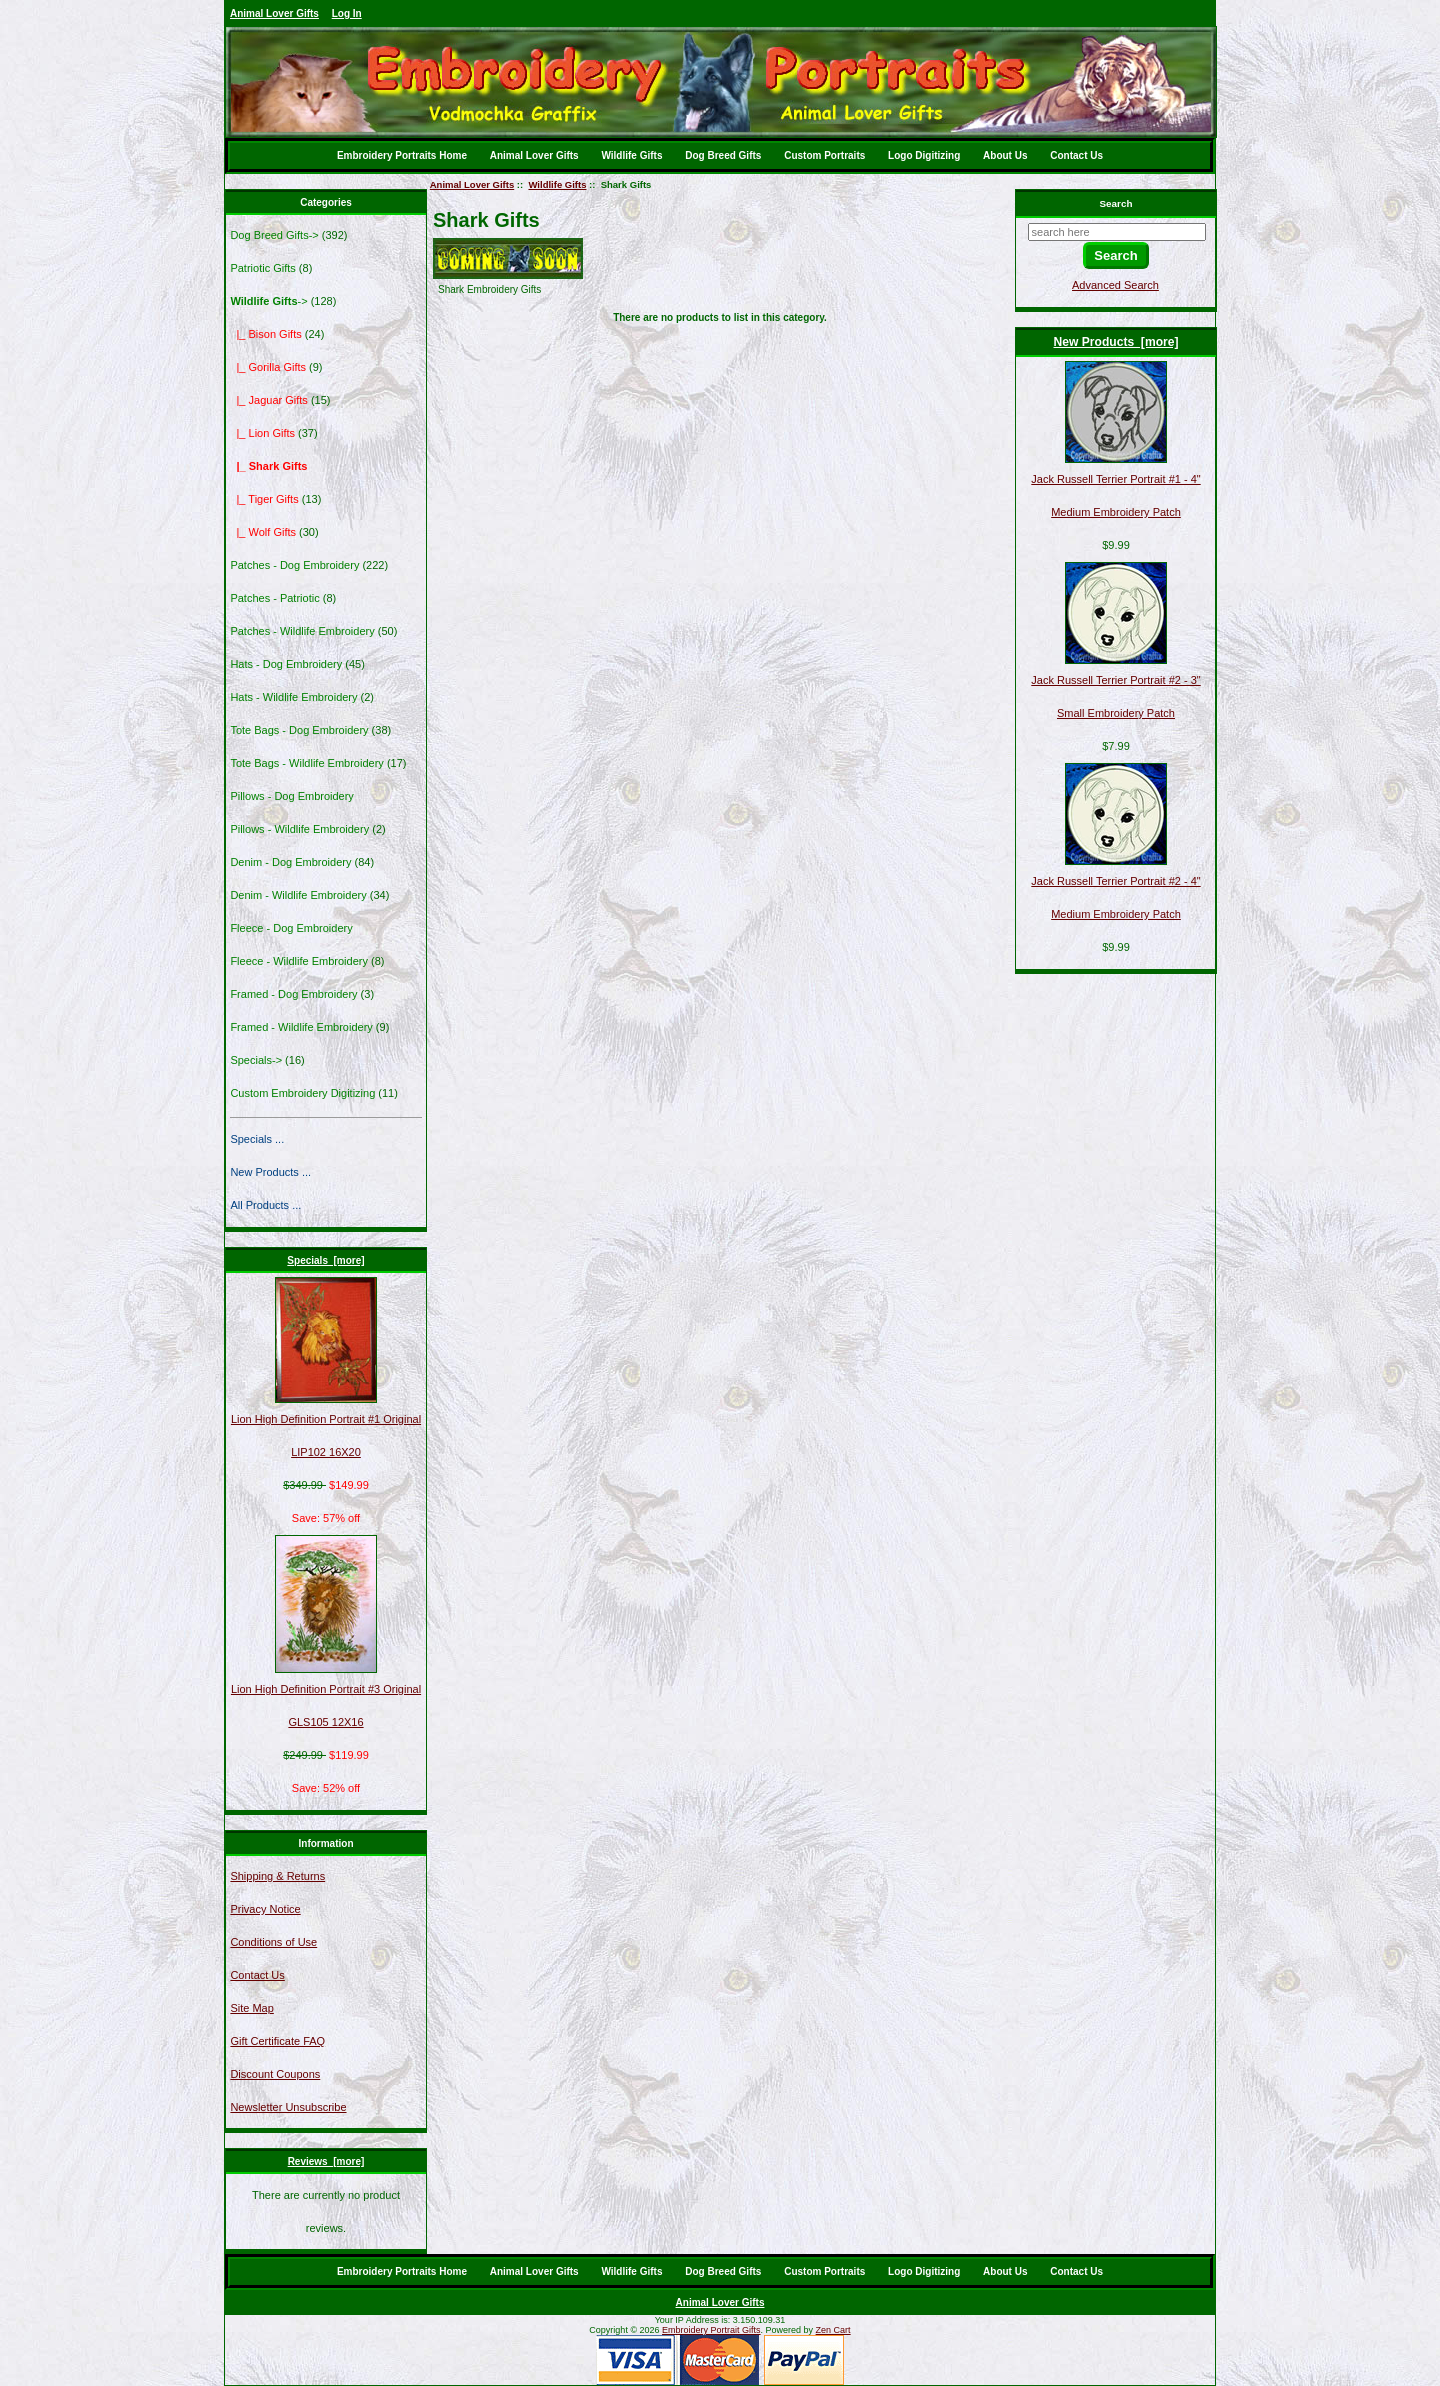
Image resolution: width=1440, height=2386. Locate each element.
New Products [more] (1116, 342)
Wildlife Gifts (631, 155)
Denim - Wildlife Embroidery (298, 895)
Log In (347, 13)
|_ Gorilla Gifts (268, 367)
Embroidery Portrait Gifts (711, 2330)
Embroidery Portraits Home (402, 155)
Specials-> (256, 1060)
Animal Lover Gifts (274, 13)
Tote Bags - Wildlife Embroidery (306, 763)
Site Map (251, 2008)
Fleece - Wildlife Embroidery (299, 961)
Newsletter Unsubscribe (288, 2107)
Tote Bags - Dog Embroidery (299, 730)
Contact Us (1076, 155)
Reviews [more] (326, 2161)
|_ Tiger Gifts (264, 499)
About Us (1005, 155)
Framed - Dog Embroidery (293, 994)
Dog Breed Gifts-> (274, 235)
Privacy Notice (265, 1909)
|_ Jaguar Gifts (268, 400)
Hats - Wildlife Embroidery (293, 697)
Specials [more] (325, 1260)
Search (1116, 203)
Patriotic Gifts (262, 268)
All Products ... (265, 1205)
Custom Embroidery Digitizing (302, 1093)
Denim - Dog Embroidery (290, 862)
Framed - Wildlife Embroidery (301, 1027)
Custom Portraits (824, 155)
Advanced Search (1115, 285)
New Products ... (270, 1172)
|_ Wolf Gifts (263, 532)
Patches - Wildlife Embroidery (302, 631)
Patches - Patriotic (274, 598)
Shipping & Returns (277, 1876)
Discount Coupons (275, 2074)
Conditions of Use (273, 1942)
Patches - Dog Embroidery (294, 565)
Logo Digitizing (924, 155)
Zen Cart (833, 2330)
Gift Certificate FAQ (277, 2041)
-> (268, 301)
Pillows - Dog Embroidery (291, 796)
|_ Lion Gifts (262, 433)
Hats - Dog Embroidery (286, 664)
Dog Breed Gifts (723, 155)
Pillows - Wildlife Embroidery (299, 829)
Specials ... (257, 1139)
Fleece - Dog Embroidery (291, 928)
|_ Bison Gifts (265, 334)
